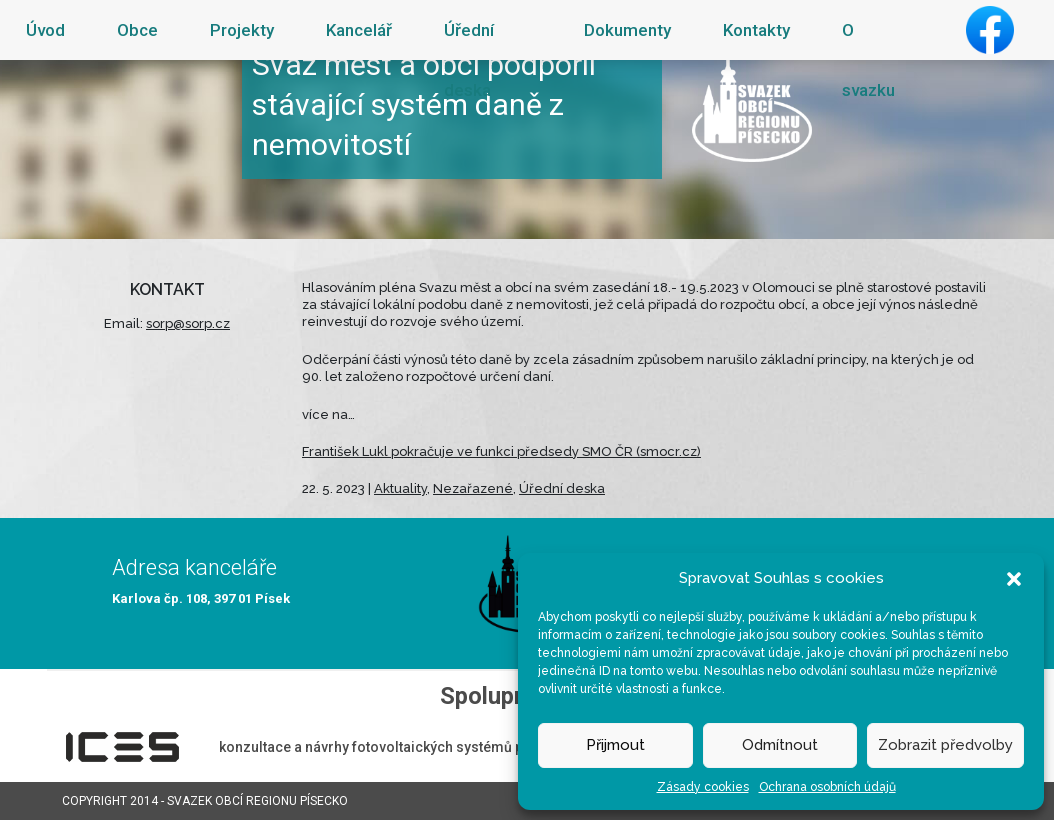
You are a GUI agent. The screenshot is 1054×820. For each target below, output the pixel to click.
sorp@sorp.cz (188, 323)
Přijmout (615, 745)
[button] (1014, 578)
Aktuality (400, 488)
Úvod (45, 30)
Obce (137, 30)
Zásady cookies (703, 787)
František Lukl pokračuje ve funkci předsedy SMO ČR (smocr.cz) (501, 451)
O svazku (868, 60)
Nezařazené (473, 488)
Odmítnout (780, 745)
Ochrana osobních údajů (827, 787)
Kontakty (756, 30)
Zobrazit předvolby (945, 745)
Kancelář (359, 30)
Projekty (242, 30)
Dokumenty (627, 30)
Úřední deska (469, 60)
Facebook (990, 30)
